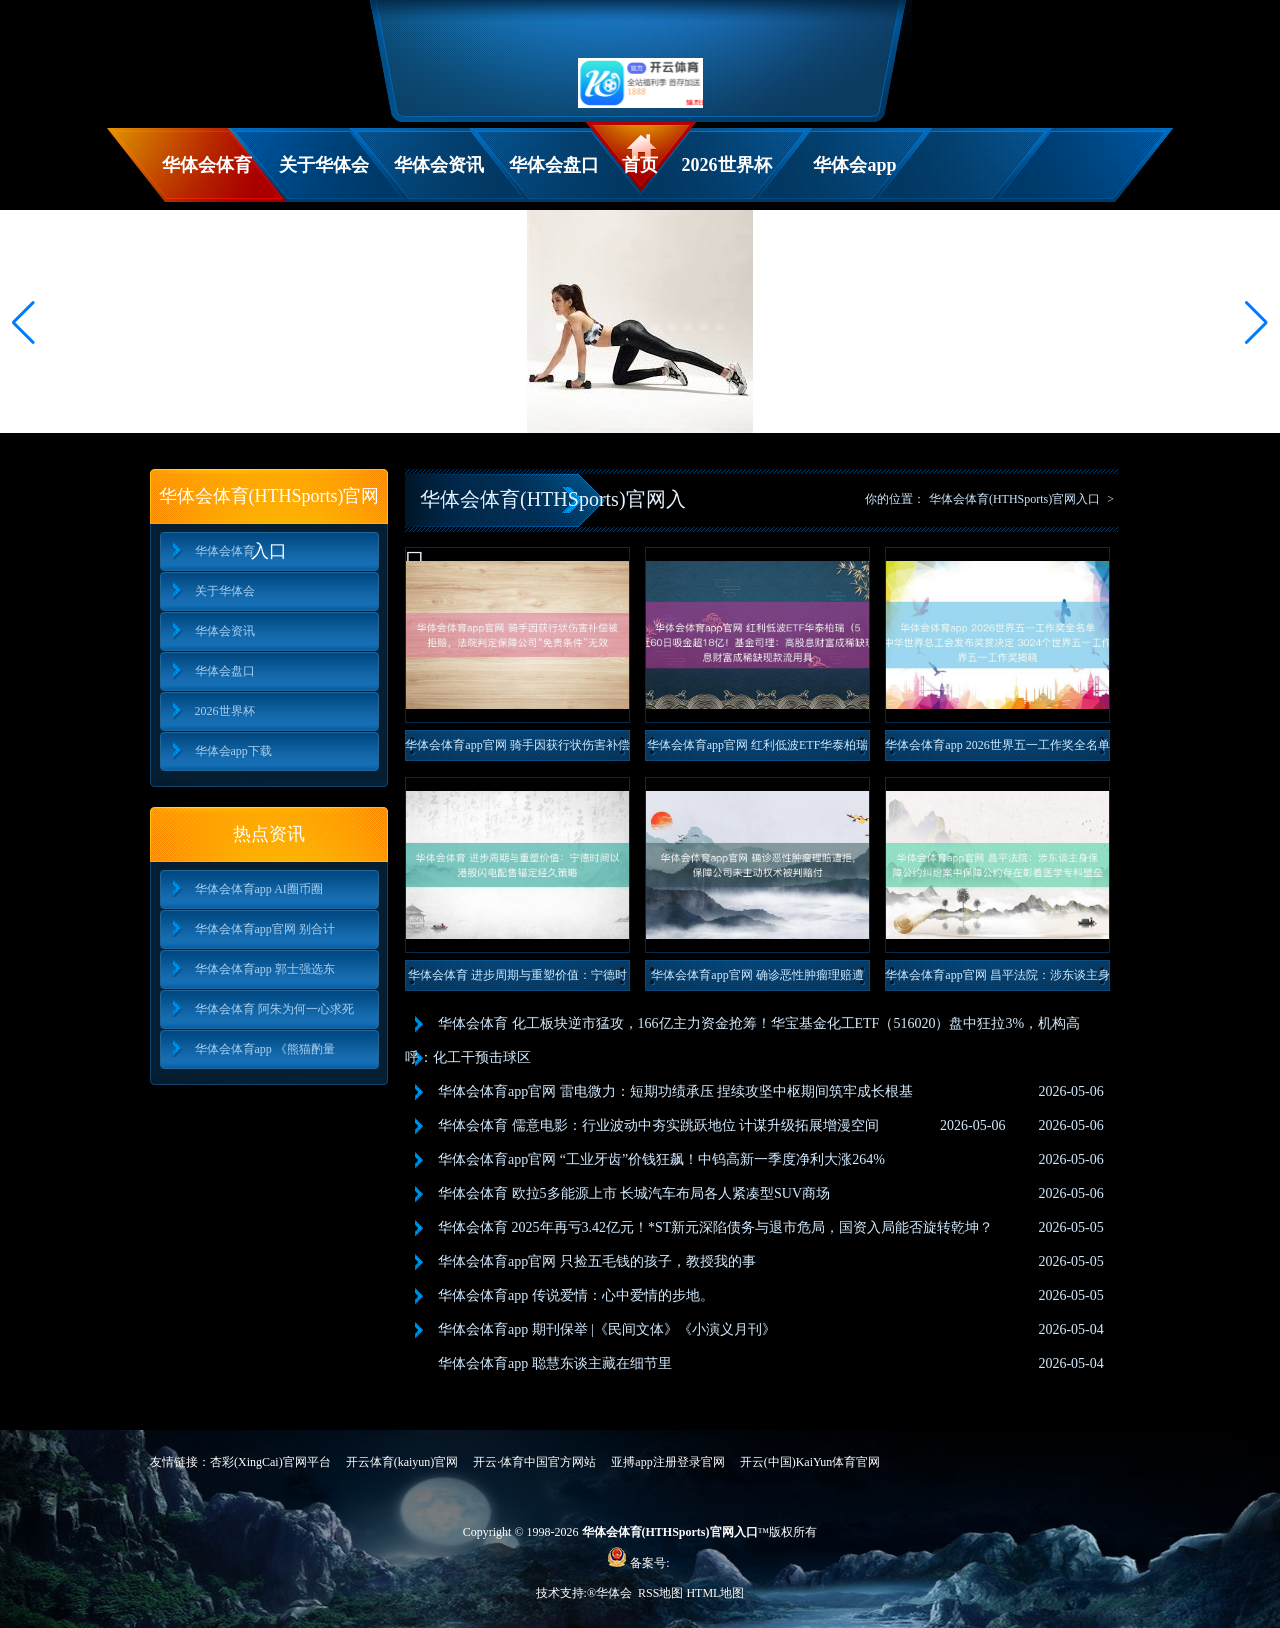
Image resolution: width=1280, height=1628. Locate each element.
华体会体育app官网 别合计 (265, 929)
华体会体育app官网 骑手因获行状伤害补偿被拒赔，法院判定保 (517, 749)
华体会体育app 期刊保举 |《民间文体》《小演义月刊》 (607, 1329)
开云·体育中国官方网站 (534, 1462)
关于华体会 (324, 165)
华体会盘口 (554, 165)
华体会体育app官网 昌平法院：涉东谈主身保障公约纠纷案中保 (997, 979)
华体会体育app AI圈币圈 (259, 889)
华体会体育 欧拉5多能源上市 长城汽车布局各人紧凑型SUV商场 (634, 1193)
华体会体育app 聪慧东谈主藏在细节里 (555, 1363)
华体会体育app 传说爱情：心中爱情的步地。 (576, 1295)
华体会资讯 (439, 165)
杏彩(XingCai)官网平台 (270, 1462)
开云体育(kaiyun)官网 (402, 1462)
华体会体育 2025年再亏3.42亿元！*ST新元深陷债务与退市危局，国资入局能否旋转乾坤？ (715, 1227)
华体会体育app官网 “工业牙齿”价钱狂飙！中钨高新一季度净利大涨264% (661, 1159)
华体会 (615, 1593)
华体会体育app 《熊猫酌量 (265, 1049)
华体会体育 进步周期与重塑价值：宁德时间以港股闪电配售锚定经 (517, 979)
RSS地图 (660, 1593)
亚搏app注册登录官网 (667, 1462)
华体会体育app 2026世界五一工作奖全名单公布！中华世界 (997, 749)
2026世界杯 (727, 165)
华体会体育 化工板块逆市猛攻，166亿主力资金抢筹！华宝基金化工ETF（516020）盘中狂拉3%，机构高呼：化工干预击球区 (742, 1040)
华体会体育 (207, 165)
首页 (640, 165)
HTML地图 (715, 1593)
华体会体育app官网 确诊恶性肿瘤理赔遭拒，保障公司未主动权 (757, 979)
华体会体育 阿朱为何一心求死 (274, 1009)
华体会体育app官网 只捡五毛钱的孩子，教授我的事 (597, 1261)
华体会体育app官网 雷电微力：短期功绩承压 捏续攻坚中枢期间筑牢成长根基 (675, 1091)
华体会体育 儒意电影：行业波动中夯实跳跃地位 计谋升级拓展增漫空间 (658, 1125)
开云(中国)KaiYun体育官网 (810, 1462)
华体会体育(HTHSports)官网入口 (1014, 499)
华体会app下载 (854, 178)
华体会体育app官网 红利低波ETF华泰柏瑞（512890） (758, 749)
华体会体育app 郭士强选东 (265, 969)
